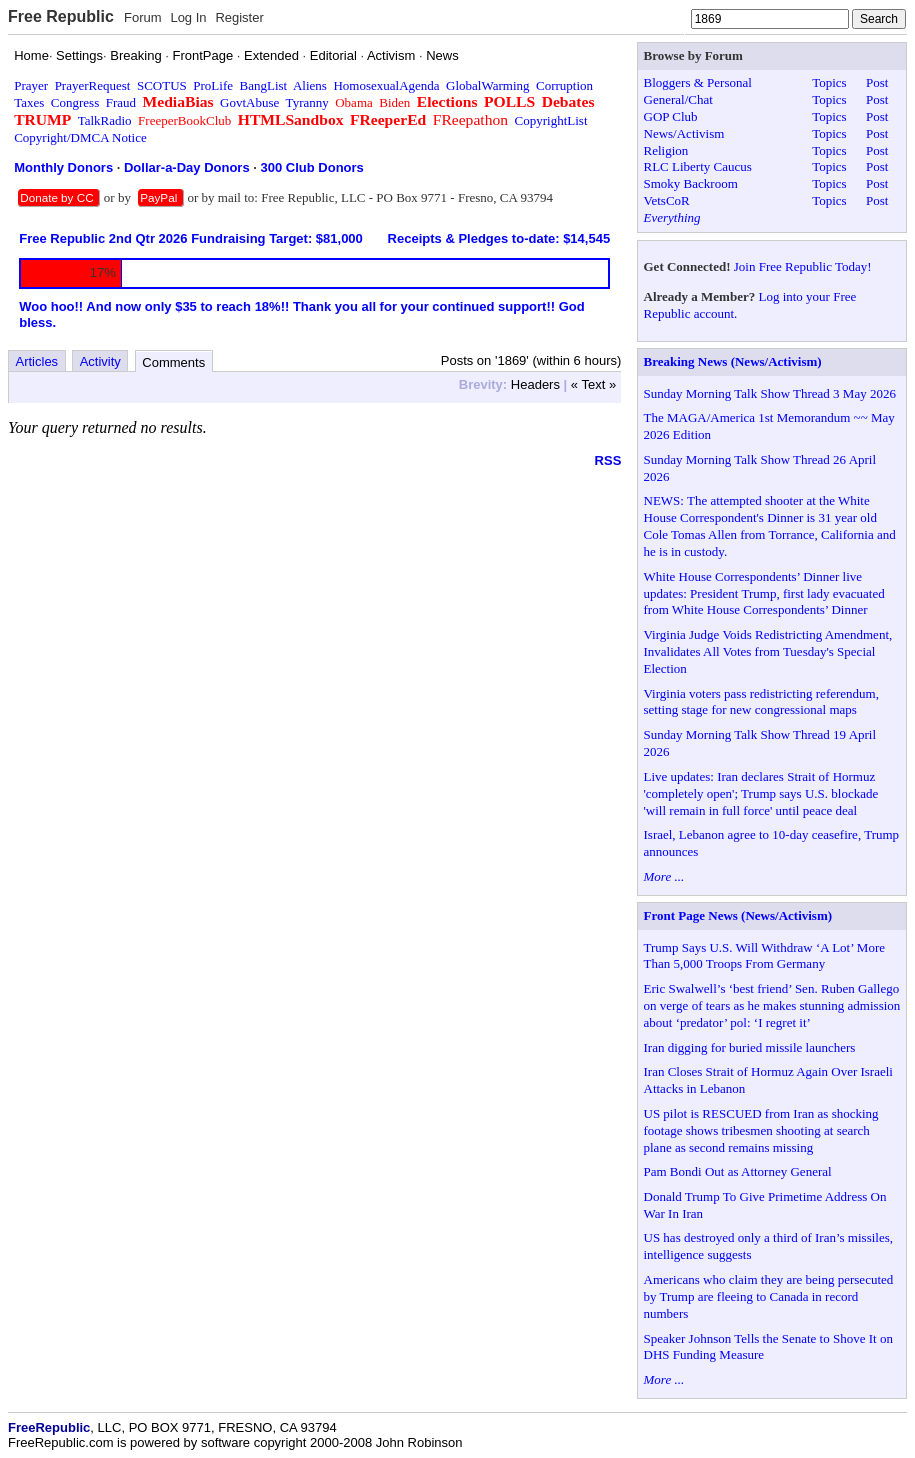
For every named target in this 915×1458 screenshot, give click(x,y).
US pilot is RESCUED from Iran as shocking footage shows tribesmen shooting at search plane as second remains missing (761, 1130)
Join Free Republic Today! (803, 266)
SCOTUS (162, 85)
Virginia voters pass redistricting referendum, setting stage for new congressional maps (761, 702)
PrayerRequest (93, 85)
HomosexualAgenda (386, 85)
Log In (188, 17)
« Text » (593, 384)
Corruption (564, 85)
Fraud (121, 102)
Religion (666, 150)
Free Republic (61, 16)
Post (877, 82)
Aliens (310, 85)
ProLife (213, 85)
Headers (535, 384)
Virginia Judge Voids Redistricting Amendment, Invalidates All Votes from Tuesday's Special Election (768, 651)
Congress (75, 102)
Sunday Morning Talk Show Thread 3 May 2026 (770, 393)
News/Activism (684, 133)
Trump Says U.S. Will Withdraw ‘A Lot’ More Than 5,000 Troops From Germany (765, 956)
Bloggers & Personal (698, 82)
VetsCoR (667, 200)
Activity (100, 361)
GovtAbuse (249, 102)
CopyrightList (551, 120)
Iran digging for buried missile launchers (750, 1047)
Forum (143, 17)
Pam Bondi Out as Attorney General (738, 1171)
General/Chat (678, 99)
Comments (173, 362)
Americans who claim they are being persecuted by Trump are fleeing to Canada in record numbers (769, 1296)
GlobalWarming (487, 85)
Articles (37, 361)
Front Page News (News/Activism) (738, 915)
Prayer (31, 85)
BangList (264, 85)
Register (239, 17)
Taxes (29, 102)
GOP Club (671, 116)
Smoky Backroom (691, 183)
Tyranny (307, 102)
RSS (608, 460)
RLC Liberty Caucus (698, 166)
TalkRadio (105, 120)
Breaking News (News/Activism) (733, 361)
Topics (829, 82)
